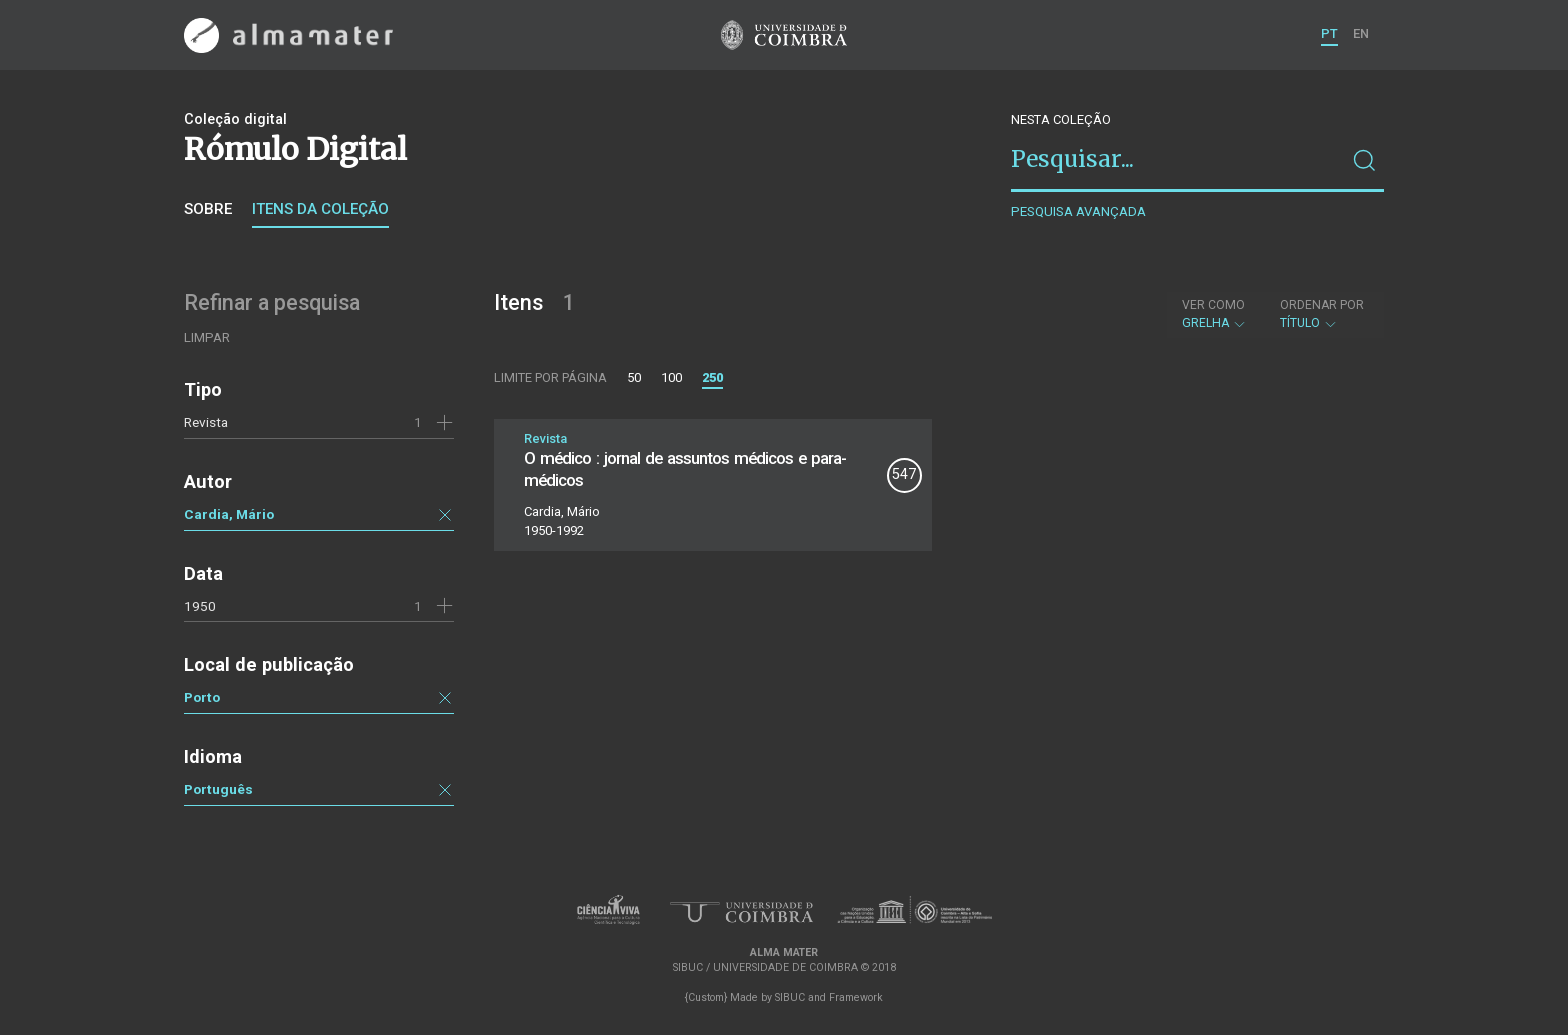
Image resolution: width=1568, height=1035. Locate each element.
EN (1361, 33)
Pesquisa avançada (1078, 211)
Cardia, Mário (229, 514)
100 (671, 377)
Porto (202, 697)
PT (1329, 33)
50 (634, 377)
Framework (856, 997)
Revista (206, 422)
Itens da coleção (320, 209)
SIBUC (790, 997)
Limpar (207, 337)
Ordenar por (1322, 305)
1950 (200, 606)
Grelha (1214, 314)
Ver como (1213, 305)
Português (218, 789)
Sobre (208, 209)
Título (1322, 314)
